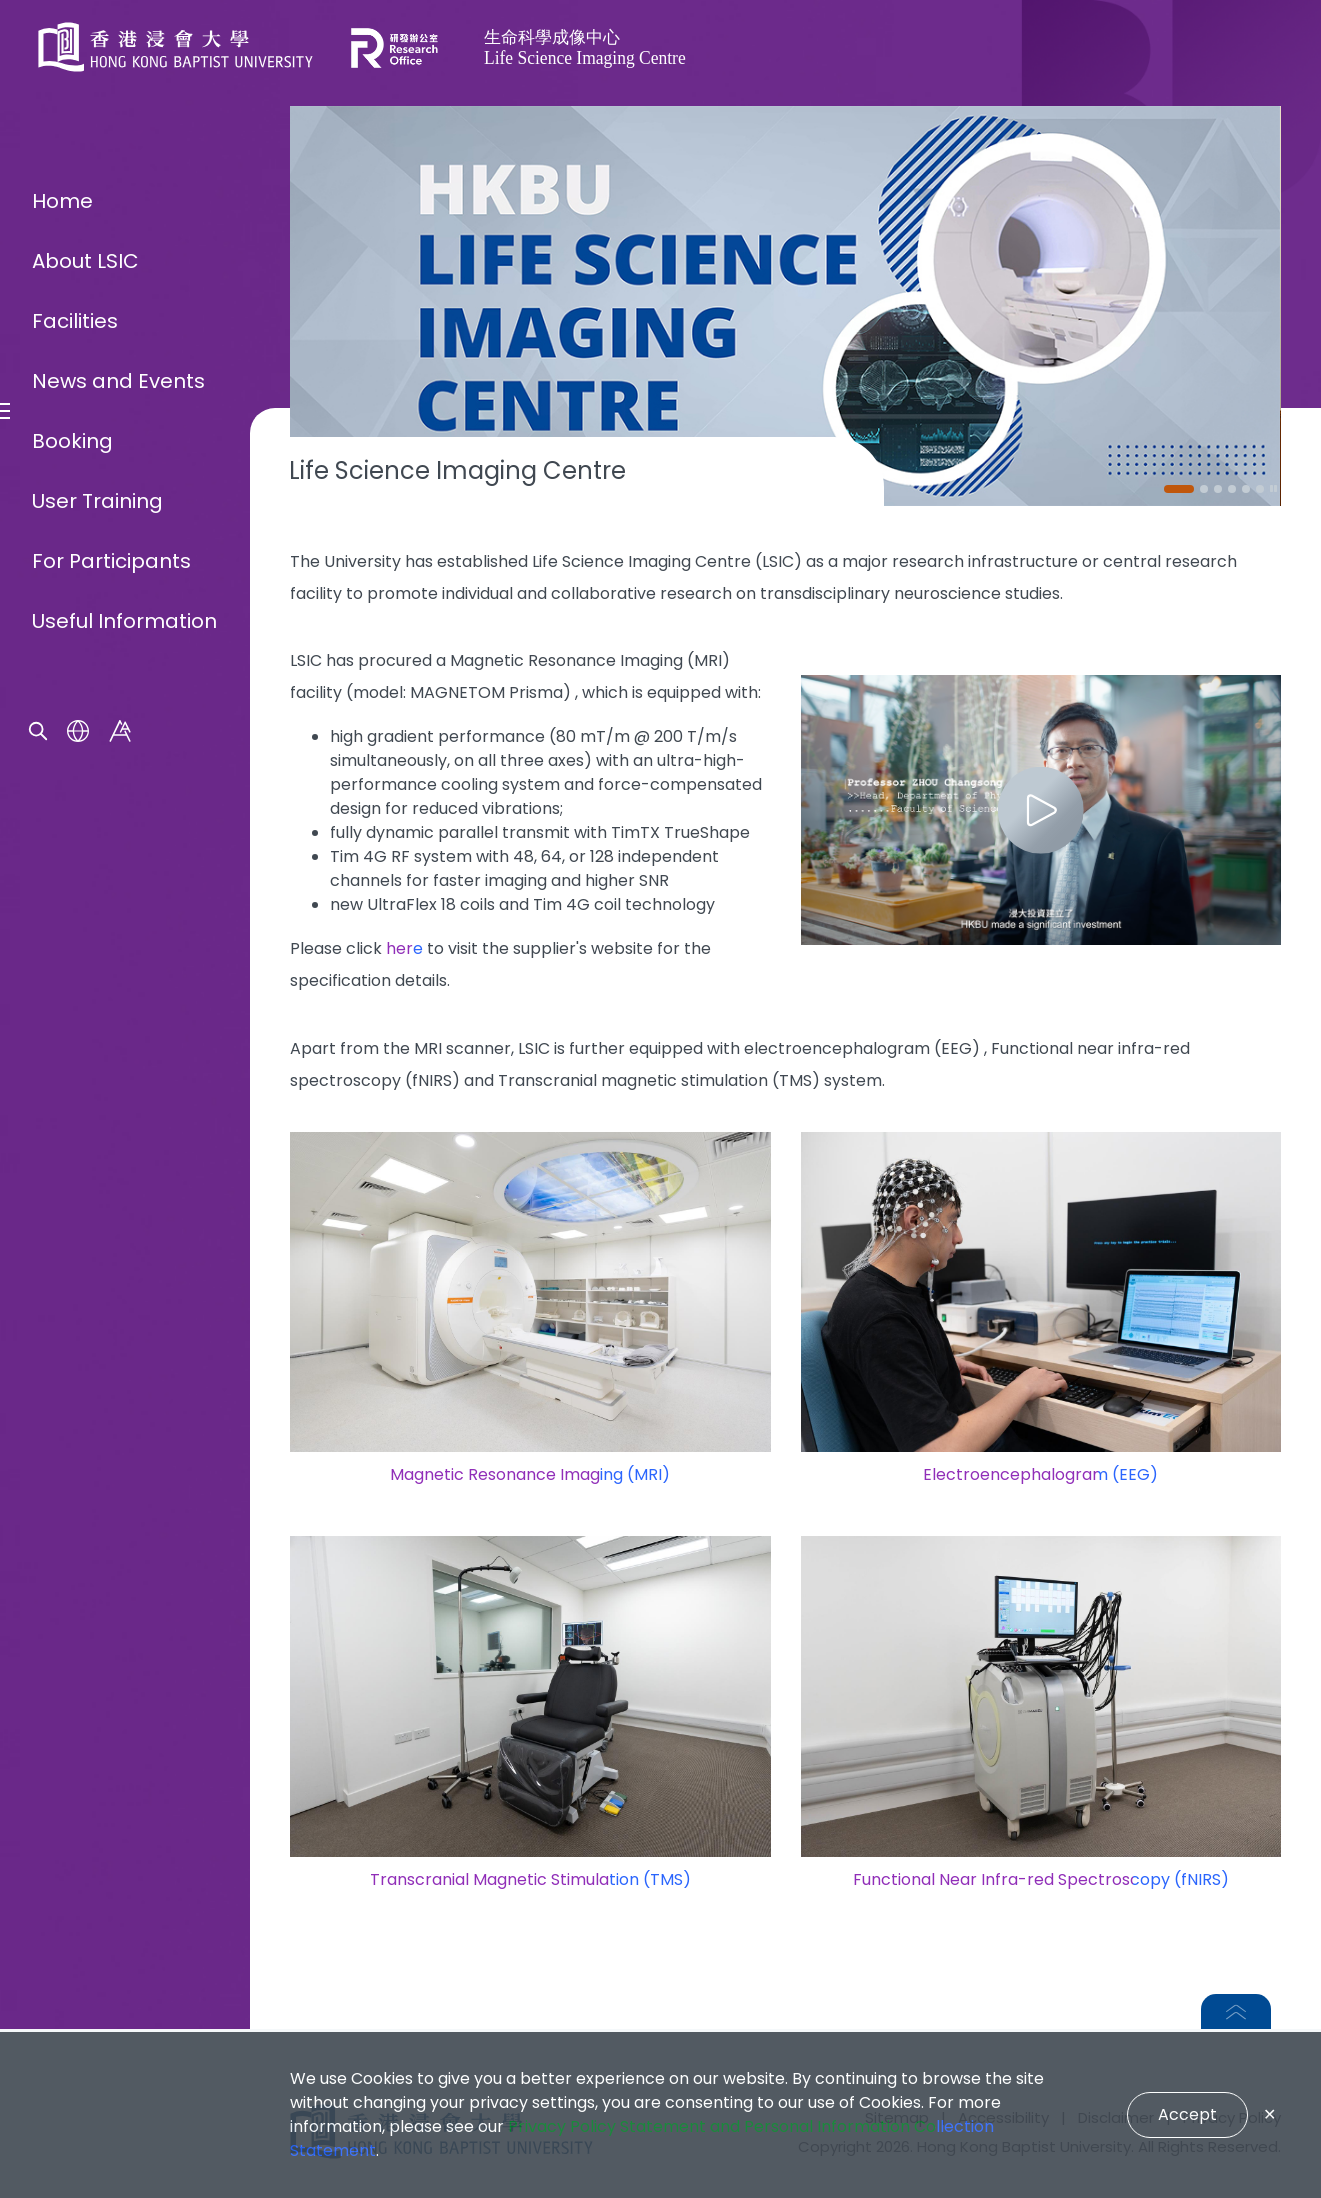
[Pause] (1274, 489)
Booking (72, 1154)
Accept (1187, 2114)
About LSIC (85, 974)
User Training (97, 1214)
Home (62, 914)
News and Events (118, 1094)
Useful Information (124, 1334)
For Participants (111, 1274)
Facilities (75, 1034)
